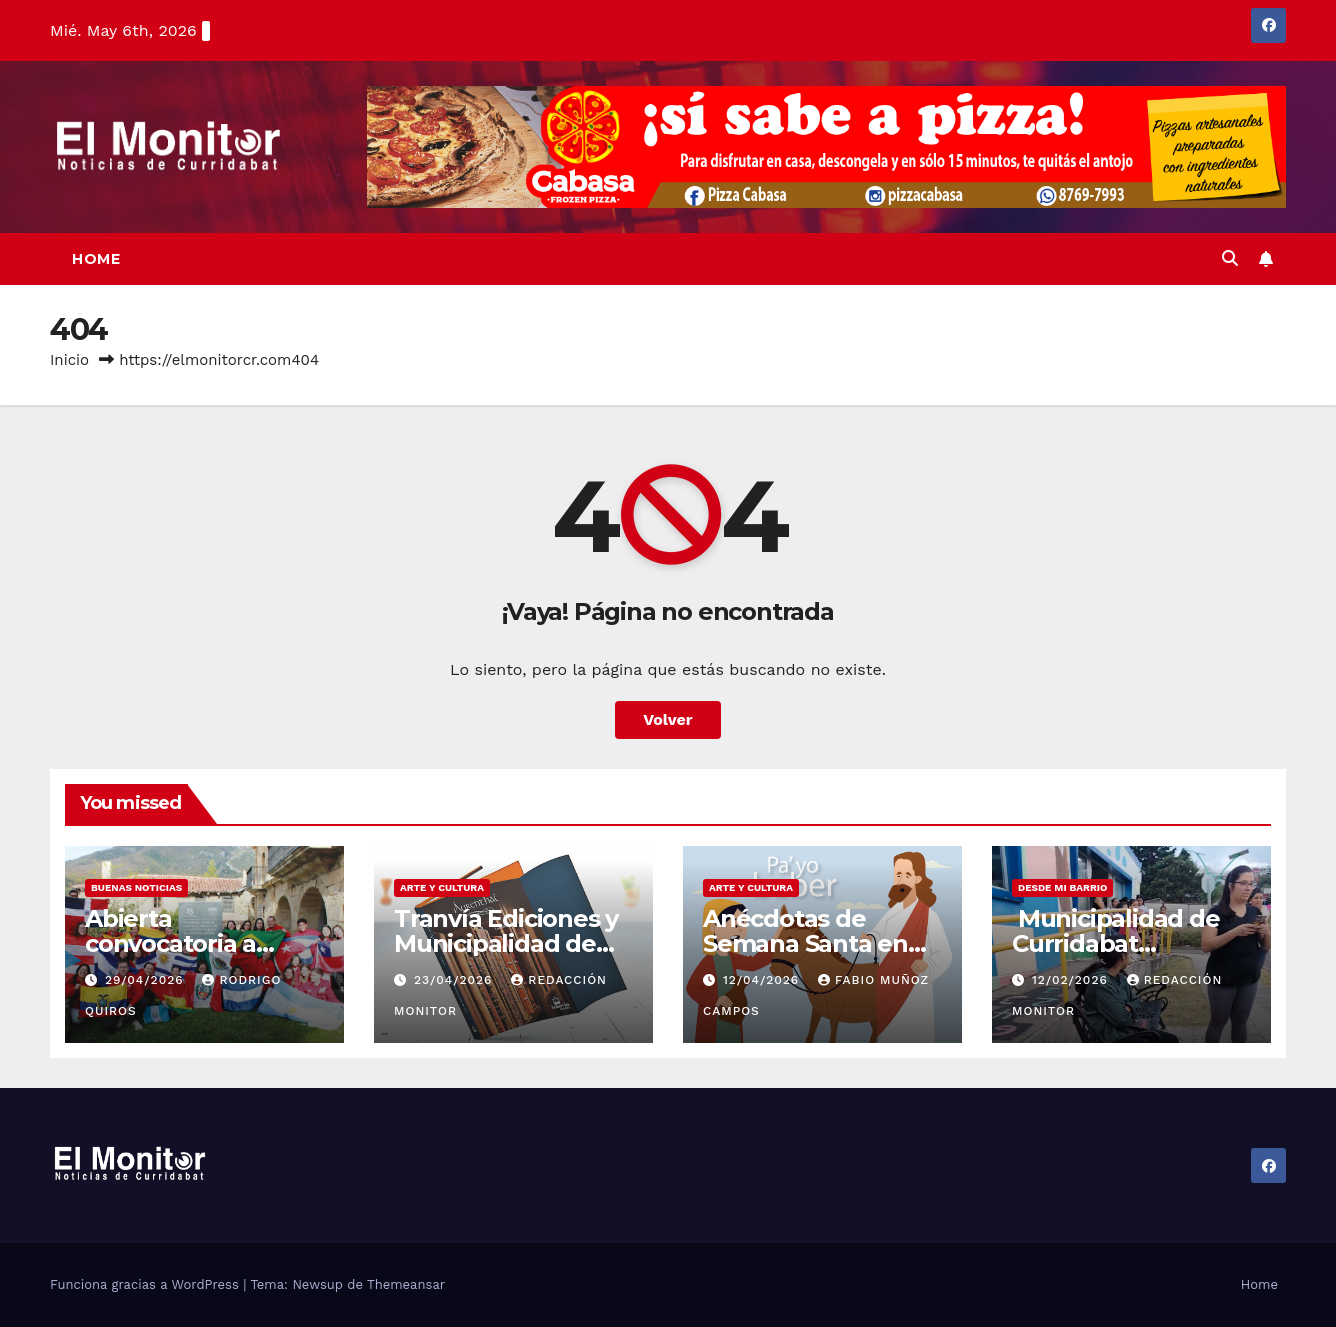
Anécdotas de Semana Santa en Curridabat (805, 943)
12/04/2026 (763, 980)
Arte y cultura (442, 887)
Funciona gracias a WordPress (146, 1284)
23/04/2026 (455, 980)
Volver (668, 719)
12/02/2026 (1072, 980)
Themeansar (406, 1284)
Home (96, 259)
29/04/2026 (147, 980)
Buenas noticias (136, 887)
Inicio (69, 360)
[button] (1230, 258)
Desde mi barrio (1062, 887)
